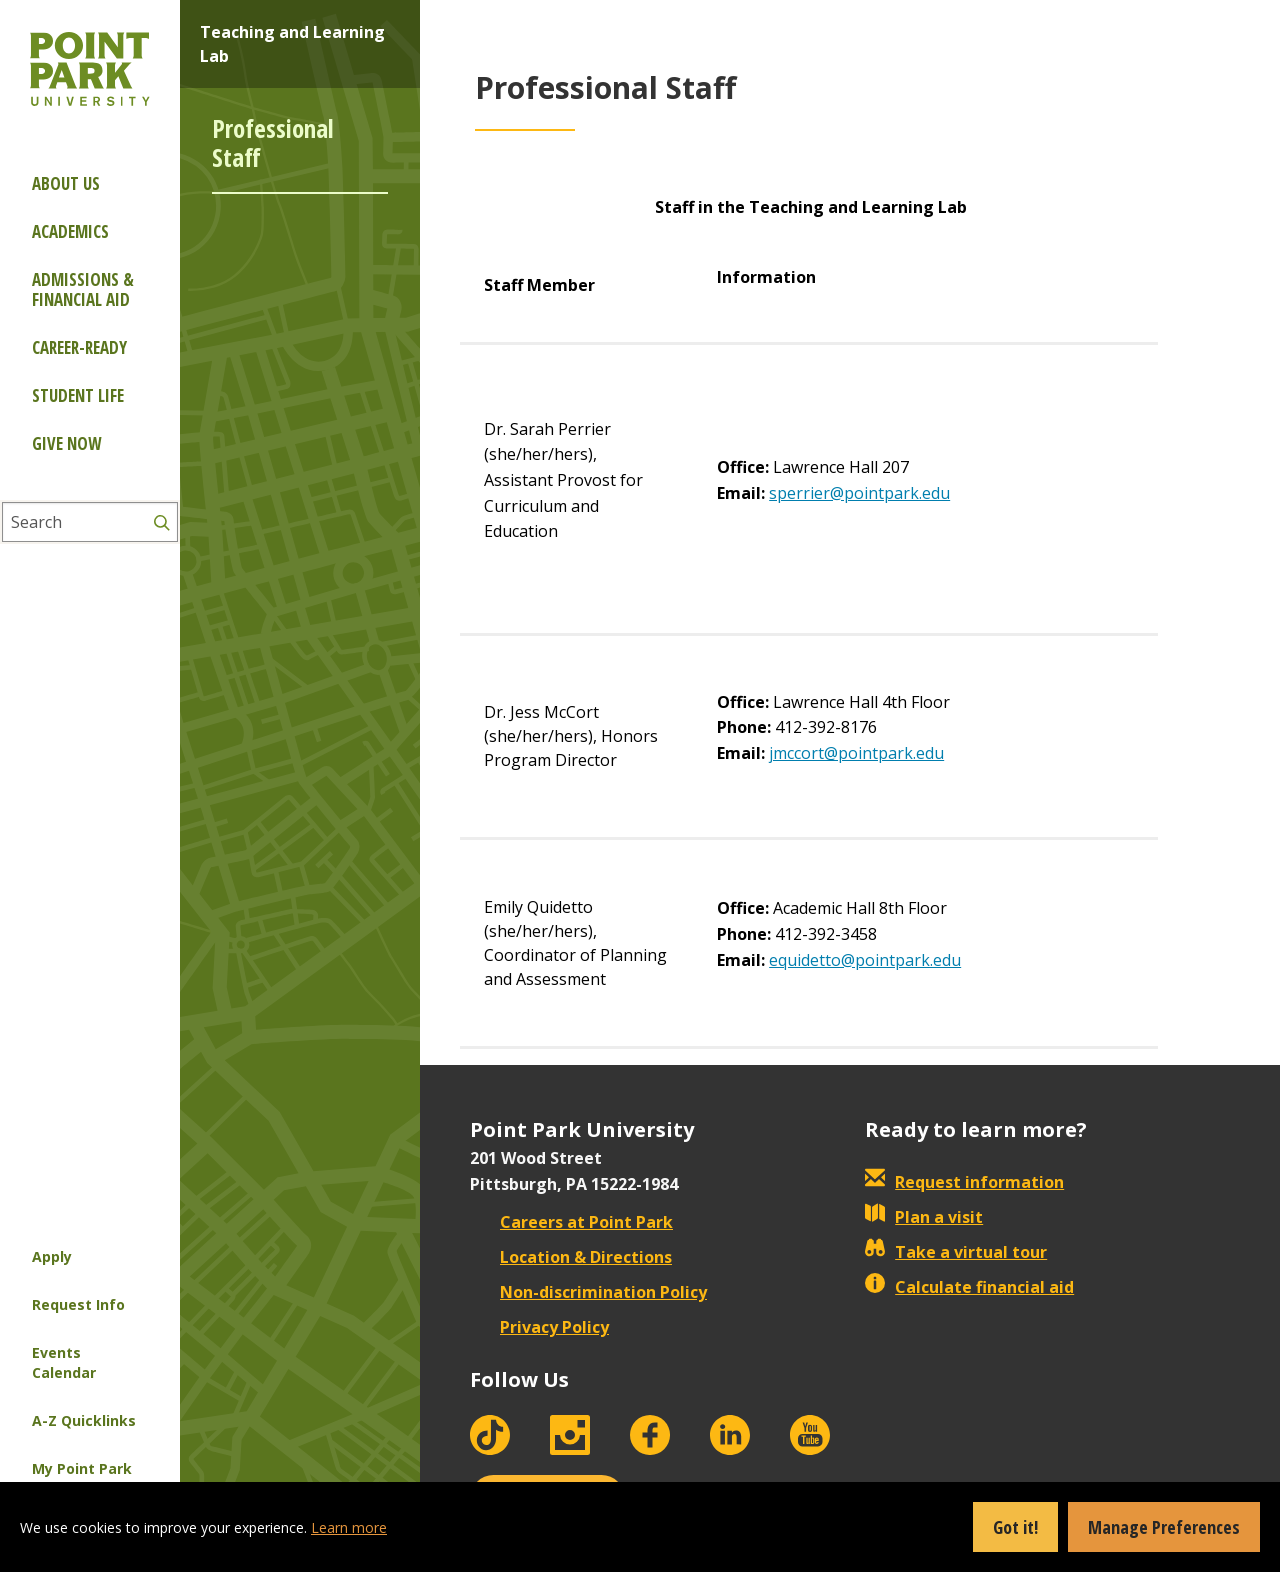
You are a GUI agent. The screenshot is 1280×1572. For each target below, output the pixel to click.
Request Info (78, 1304)
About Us (66, 183)
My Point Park (82, 1468)
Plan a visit (924, 1217)
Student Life (78, 395)
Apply (52, 1256)
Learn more (349, 1527)
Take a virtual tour (956, 1252)
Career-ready (79, 347)
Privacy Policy (539, 1327)
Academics (70, 231)
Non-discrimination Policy (588, 1292)
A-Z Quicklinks (84, 1420)
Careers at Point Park (571, 1222)
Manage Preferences (1164, 1527)
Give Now (66, 443)
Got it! (1015, 1527)
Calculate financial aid (969, 1287)
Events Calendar (64, 1362)
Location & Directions (571, 1257)
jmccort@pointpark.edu (856, 753)
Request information (964, 1182)
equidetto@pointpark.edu (865, 960)
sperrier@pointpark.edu (859, 493)
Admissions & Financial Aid (83, 289)
